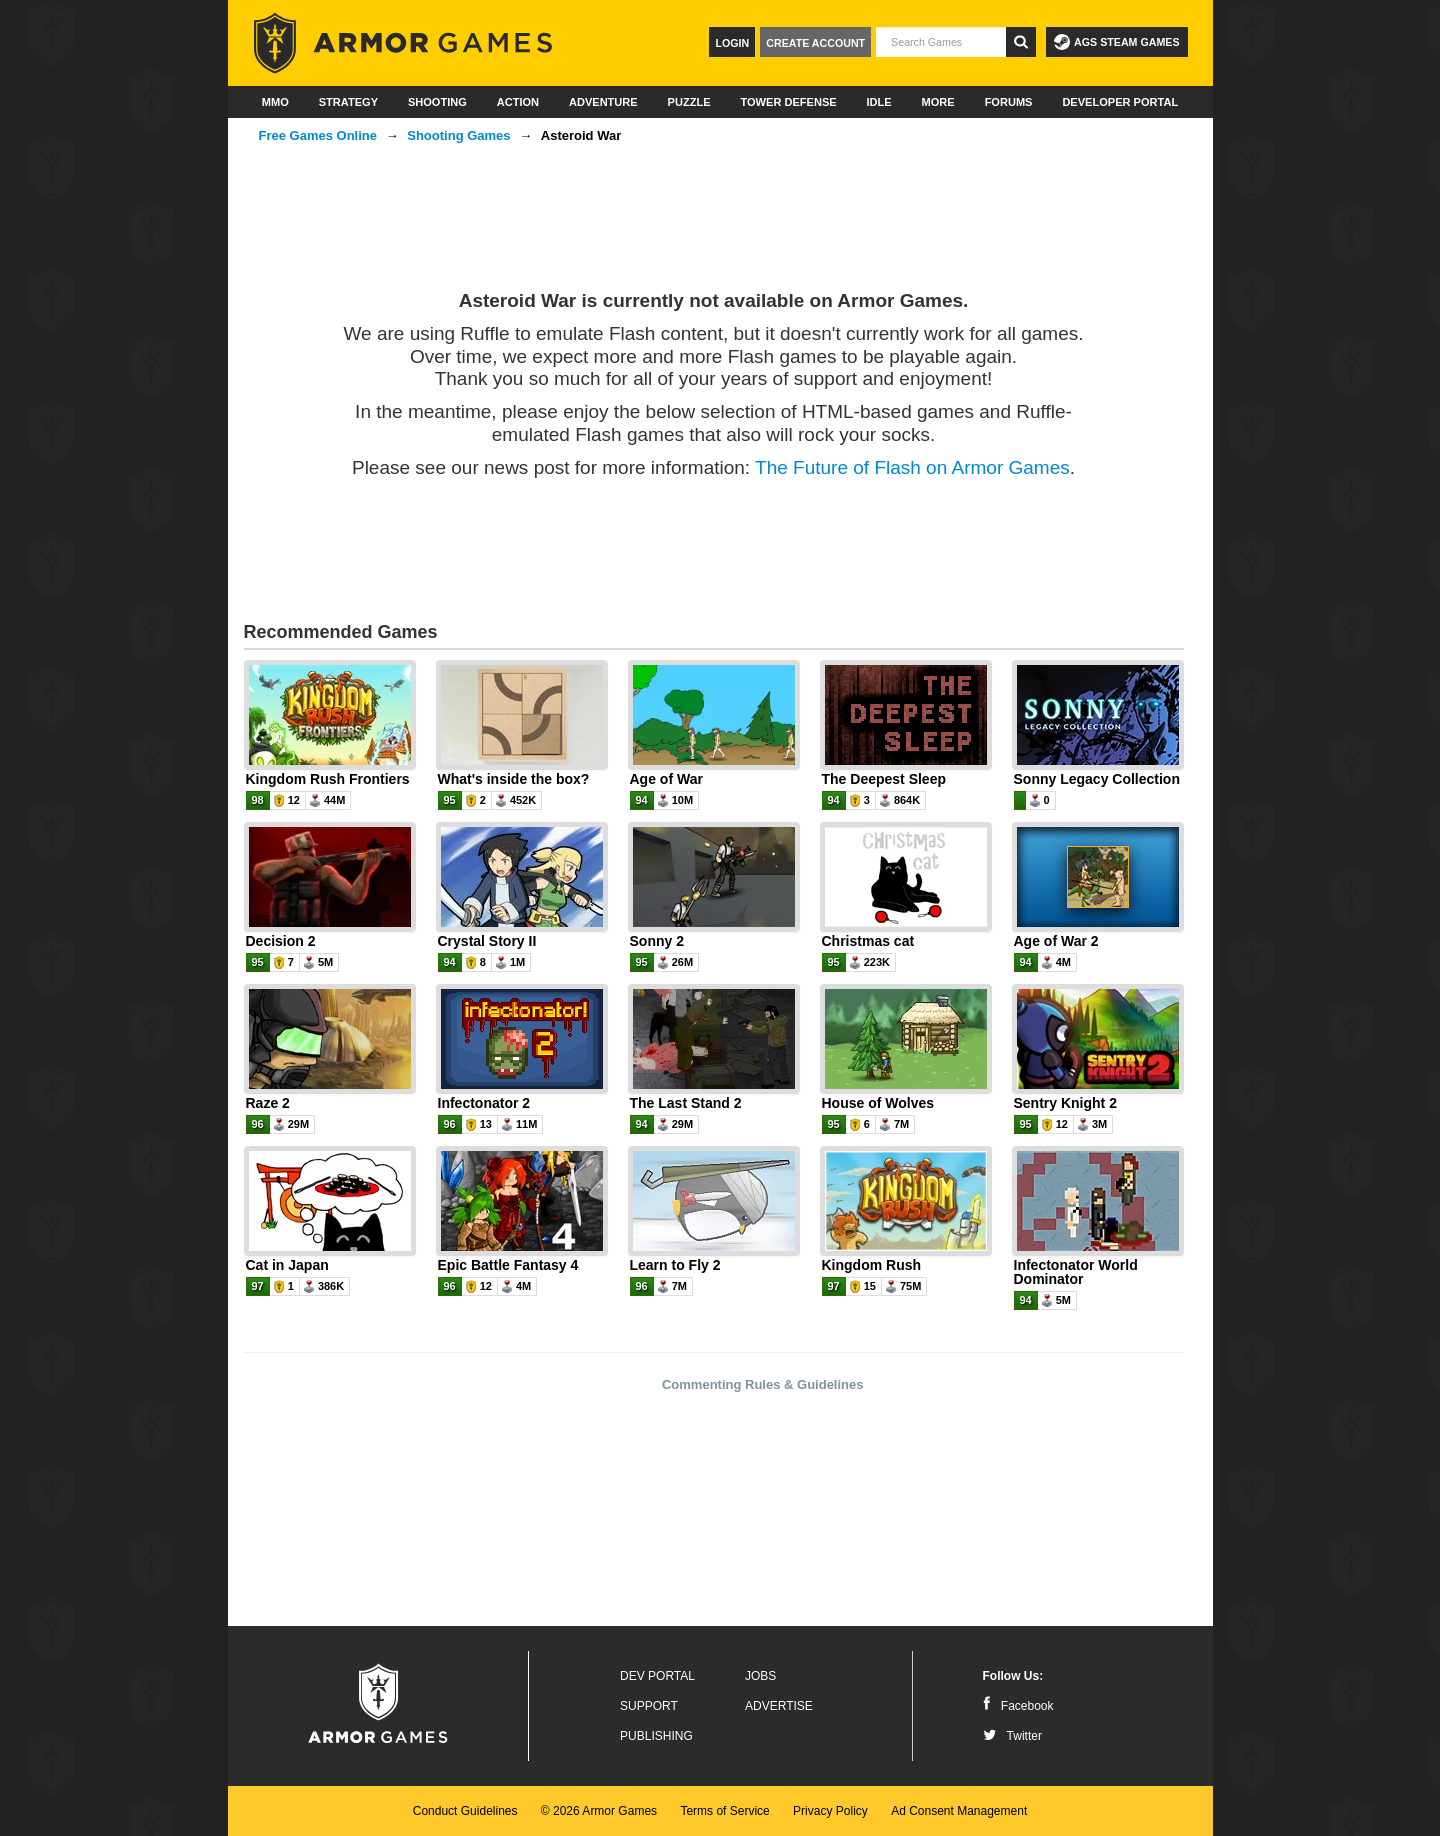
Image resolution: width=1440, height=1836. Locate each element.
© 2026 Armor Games (599, 1811)
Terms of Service (724, 1811)
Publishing (656, 1736)
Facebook (1018, 1706)
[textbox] (941, 42)
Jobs (760, 1676)
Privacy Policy (830, 1811)
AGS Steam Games (1116, 42)
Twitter (1012, 1736)
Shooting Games (458, 135)
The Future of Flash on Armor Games (912, 467)
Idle (879, 102)
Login (732, 43)
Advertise (779, 1706)
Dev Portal (657, 1676)
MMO (275, 102)
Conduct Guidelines (465, 1811)
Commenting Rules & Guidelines (763, 1384)
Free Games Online (318, 135)
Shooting (437, 102)
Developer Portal (1120, 102)
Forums (1009, 102)
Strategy (348, 102)
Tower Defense (788, 102)
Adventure (603, 102)
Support (649, 1706)
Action (518, 102)
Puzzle (689, 102)
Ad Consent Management (959, 1811)
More (938, 102)
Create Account (815, 43)
